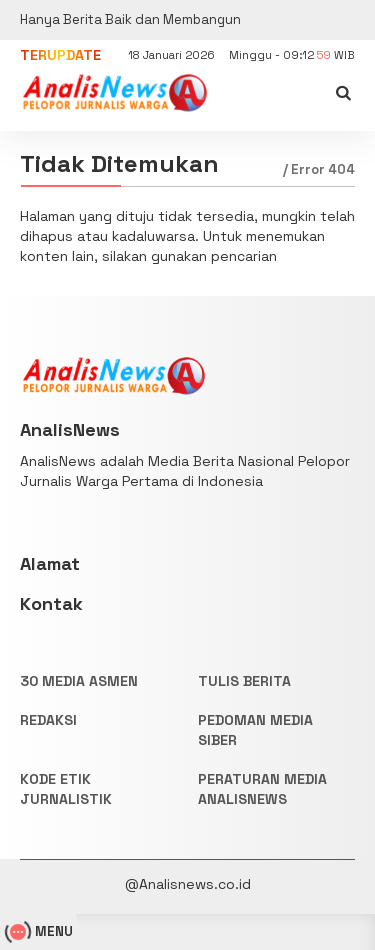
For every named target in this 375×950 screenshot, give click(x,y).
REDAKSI (48, 720)
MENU (41, 931)
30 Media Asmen (79, 681)
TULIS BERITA (244, 681)
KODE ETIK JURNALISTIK (66, 789)
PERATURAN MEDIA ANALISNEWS (262, 789)
